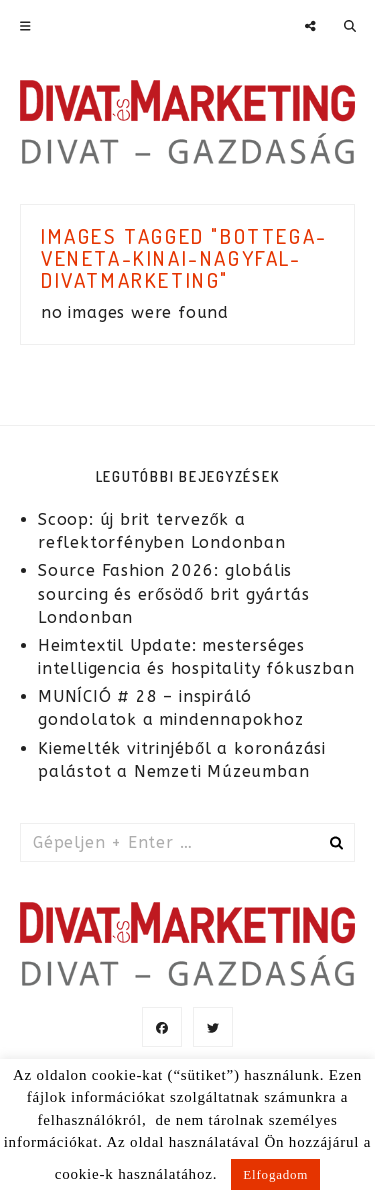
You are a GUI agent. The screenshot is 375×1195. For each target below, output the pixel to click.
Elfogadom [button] (275, 1174)
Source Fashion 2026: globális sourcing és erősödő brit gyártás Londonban (173, 593)
